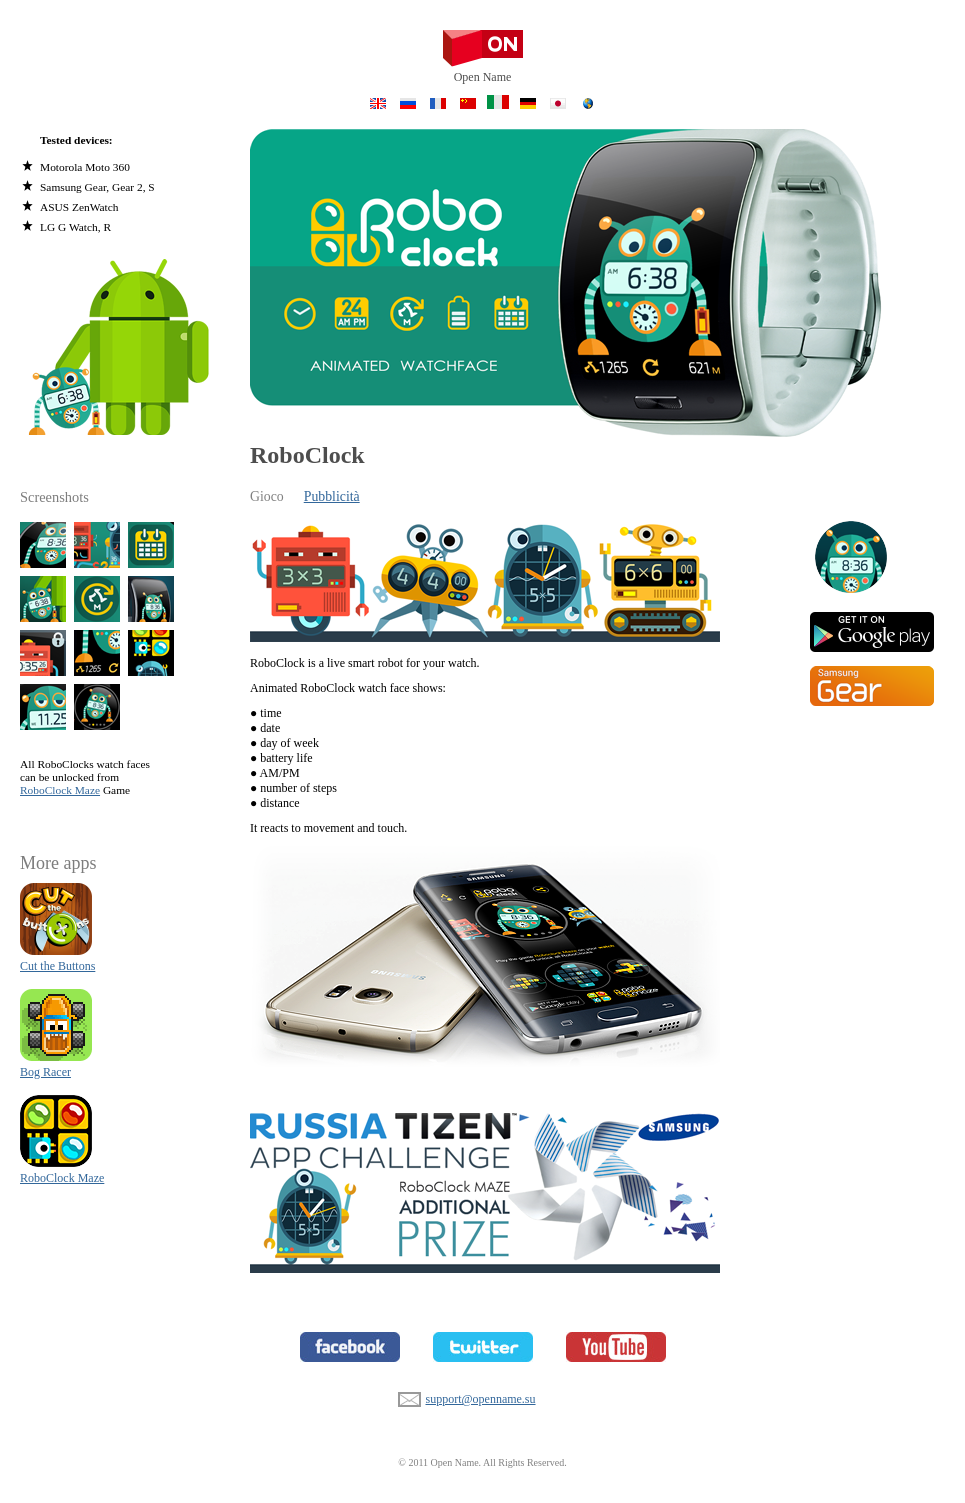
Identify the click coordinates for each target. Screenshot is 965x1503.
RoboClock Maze (60, 790)
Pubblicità (332, 496)
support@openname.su (409, 1397)
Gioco (267, 496)
